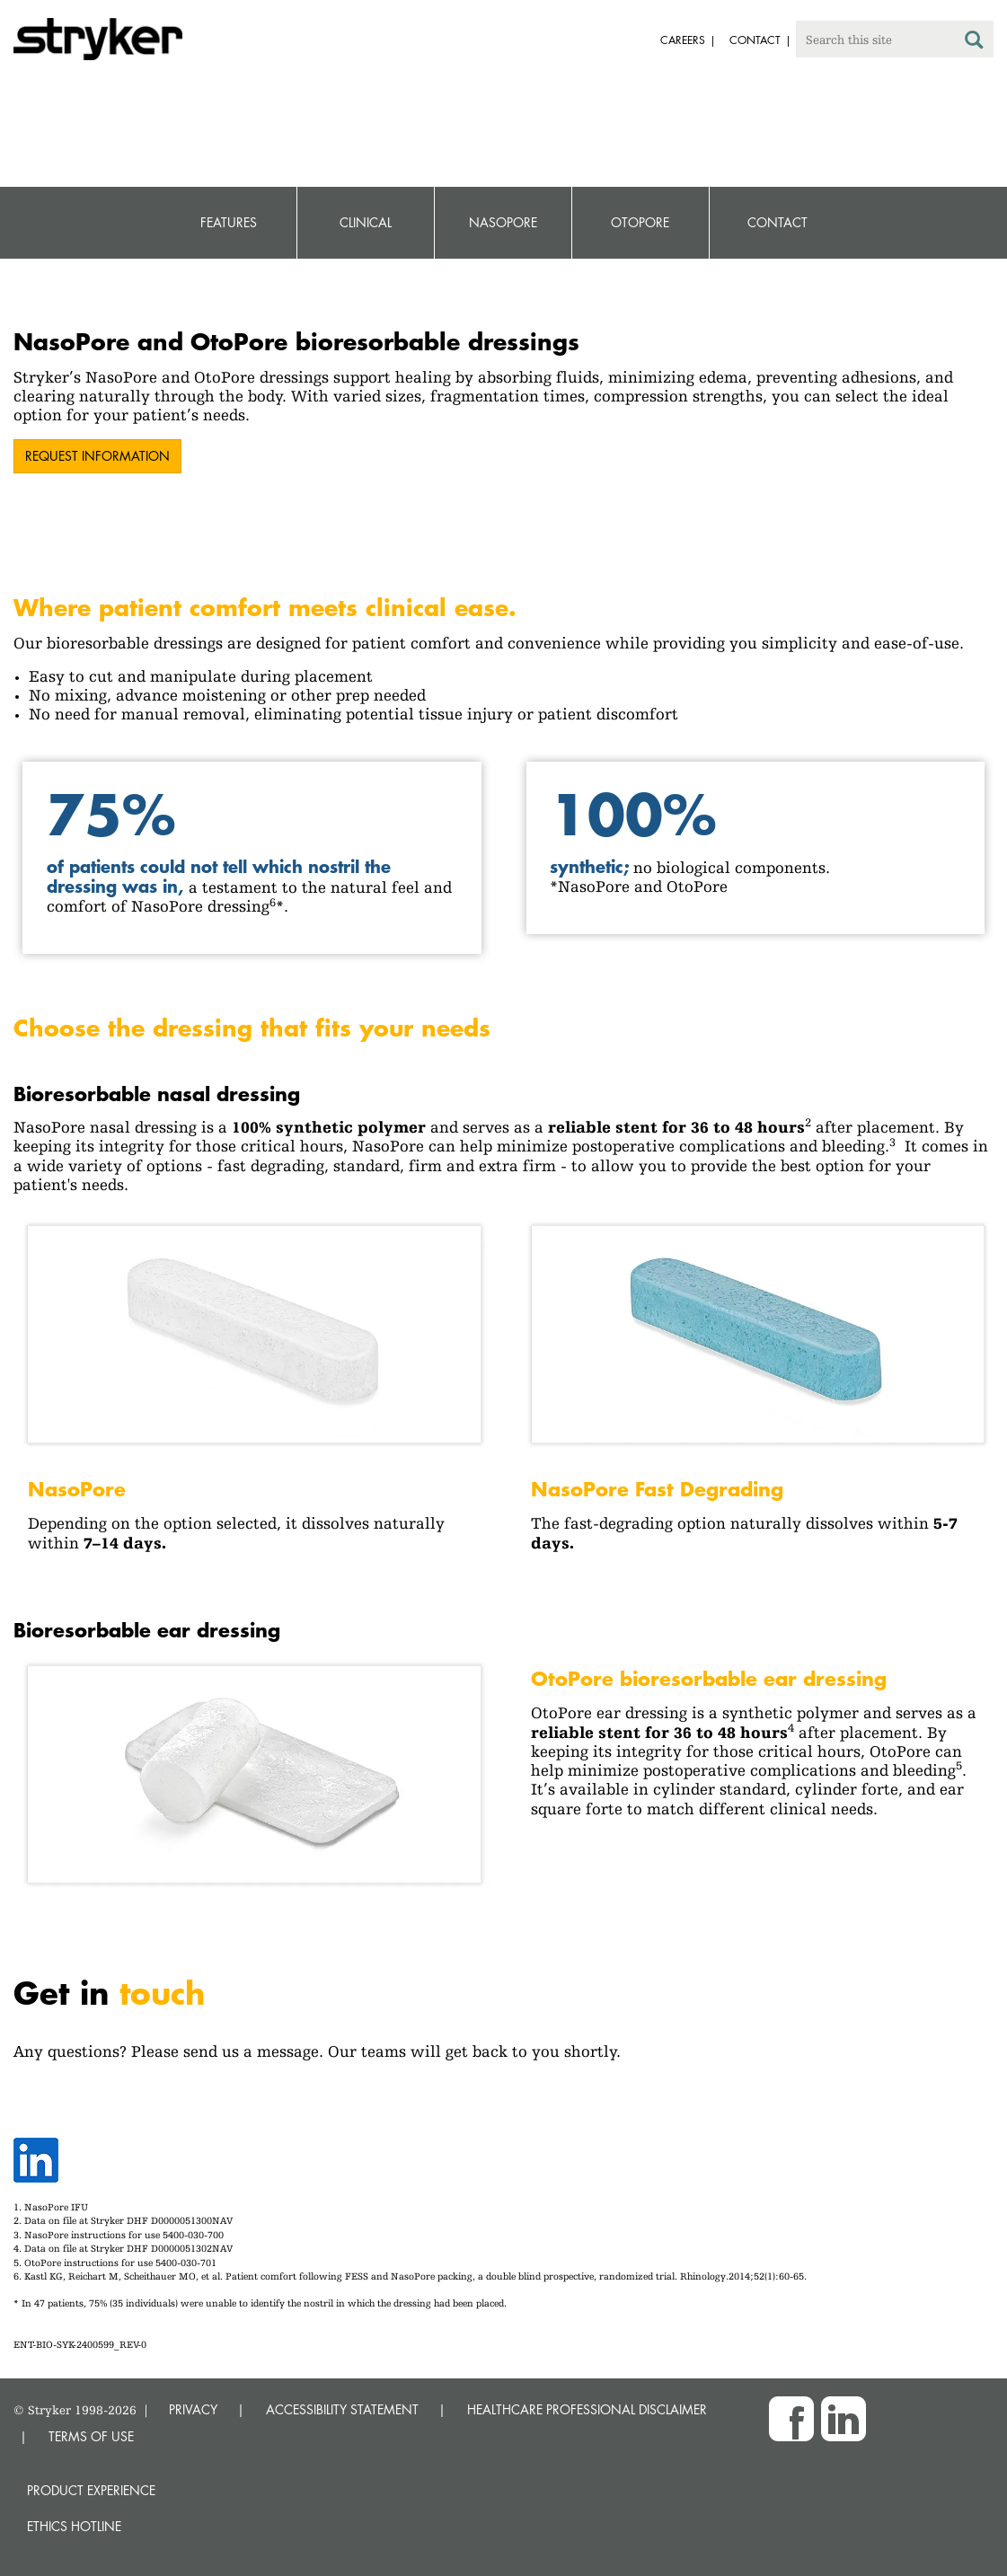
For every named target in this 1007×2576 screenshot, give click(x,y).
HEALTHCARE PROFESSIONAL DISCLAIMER (587, 2409)
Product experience (91, 2490)
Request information (97, 455)
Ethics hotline (74, 2526)
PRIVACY (193, 2409)
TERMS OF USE (91, 2436)
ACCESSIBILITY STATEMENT (342, 2409)
